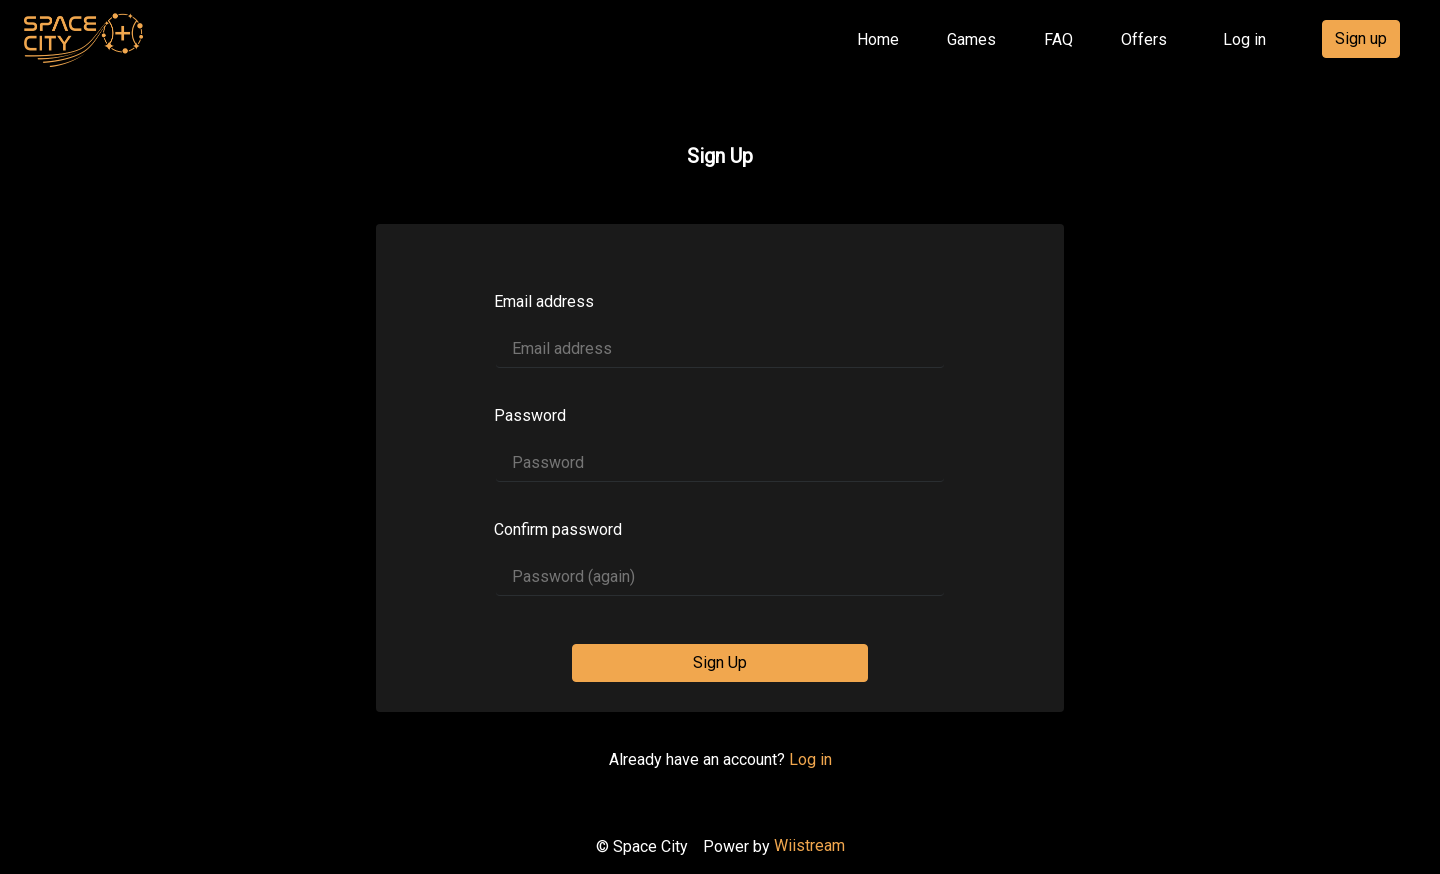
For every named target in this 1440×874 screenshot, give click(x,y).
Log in (1244, 39)
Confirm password (558, 529)
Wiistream (809, 845)
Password (530, 415)
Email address (544, 301)
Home (882, 38)
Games (971, 39)
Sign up (1361, 38)
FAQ (1058, 39)
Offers (1144, 39)
